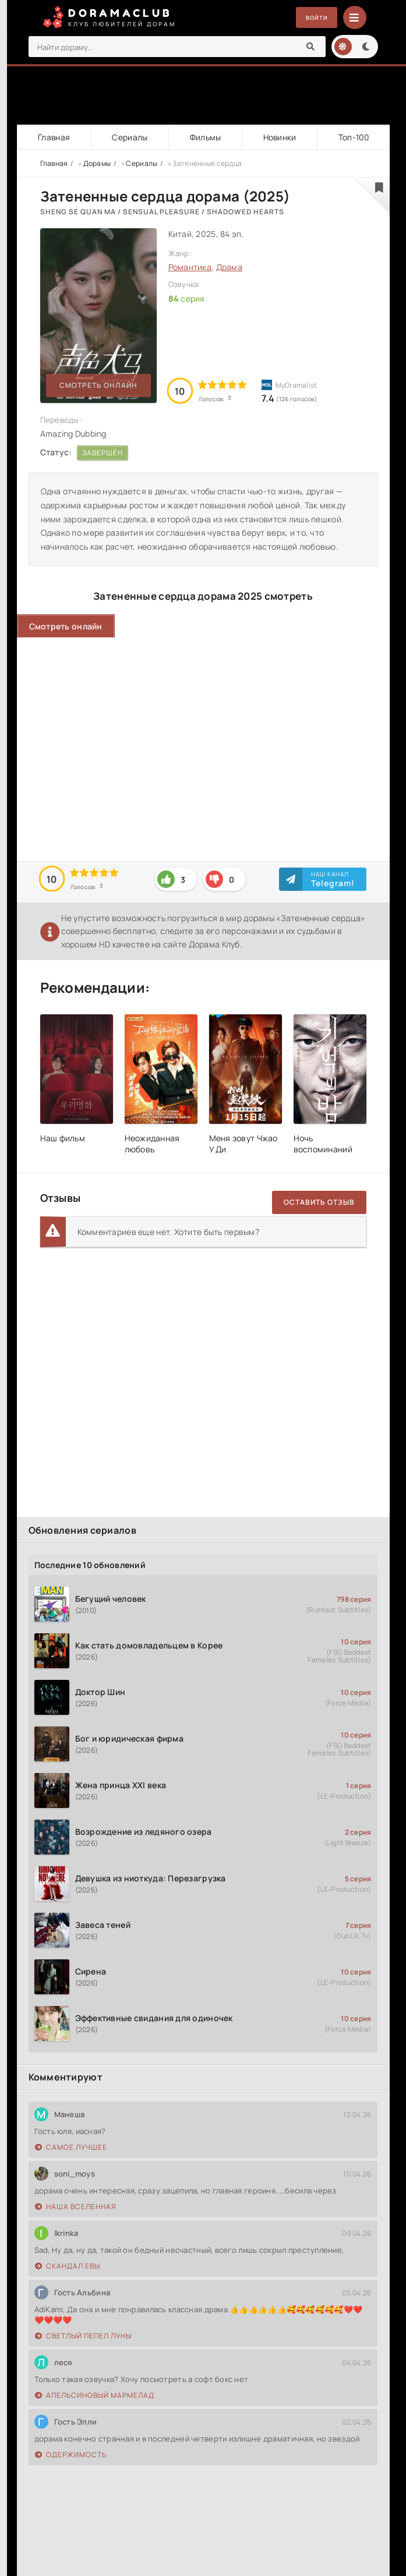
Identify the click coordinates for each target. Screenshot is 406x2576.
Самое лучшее (71, 2148)
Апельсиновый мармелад (94, 2396)
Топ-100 (353, 137)
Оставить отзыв (319, 1203)
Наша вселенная (75, 2207)
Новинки (279, 137)
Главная (53, 137)
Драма (229, 267)
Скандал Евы (67, 2266)
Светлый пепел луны (83, 2336)
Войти (312, 18)
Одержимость (71, 2455)
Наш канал (333, 879)
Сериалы (129, 137)
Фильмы (204, 137)
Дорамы (97, 163)
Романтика (190, 267)
